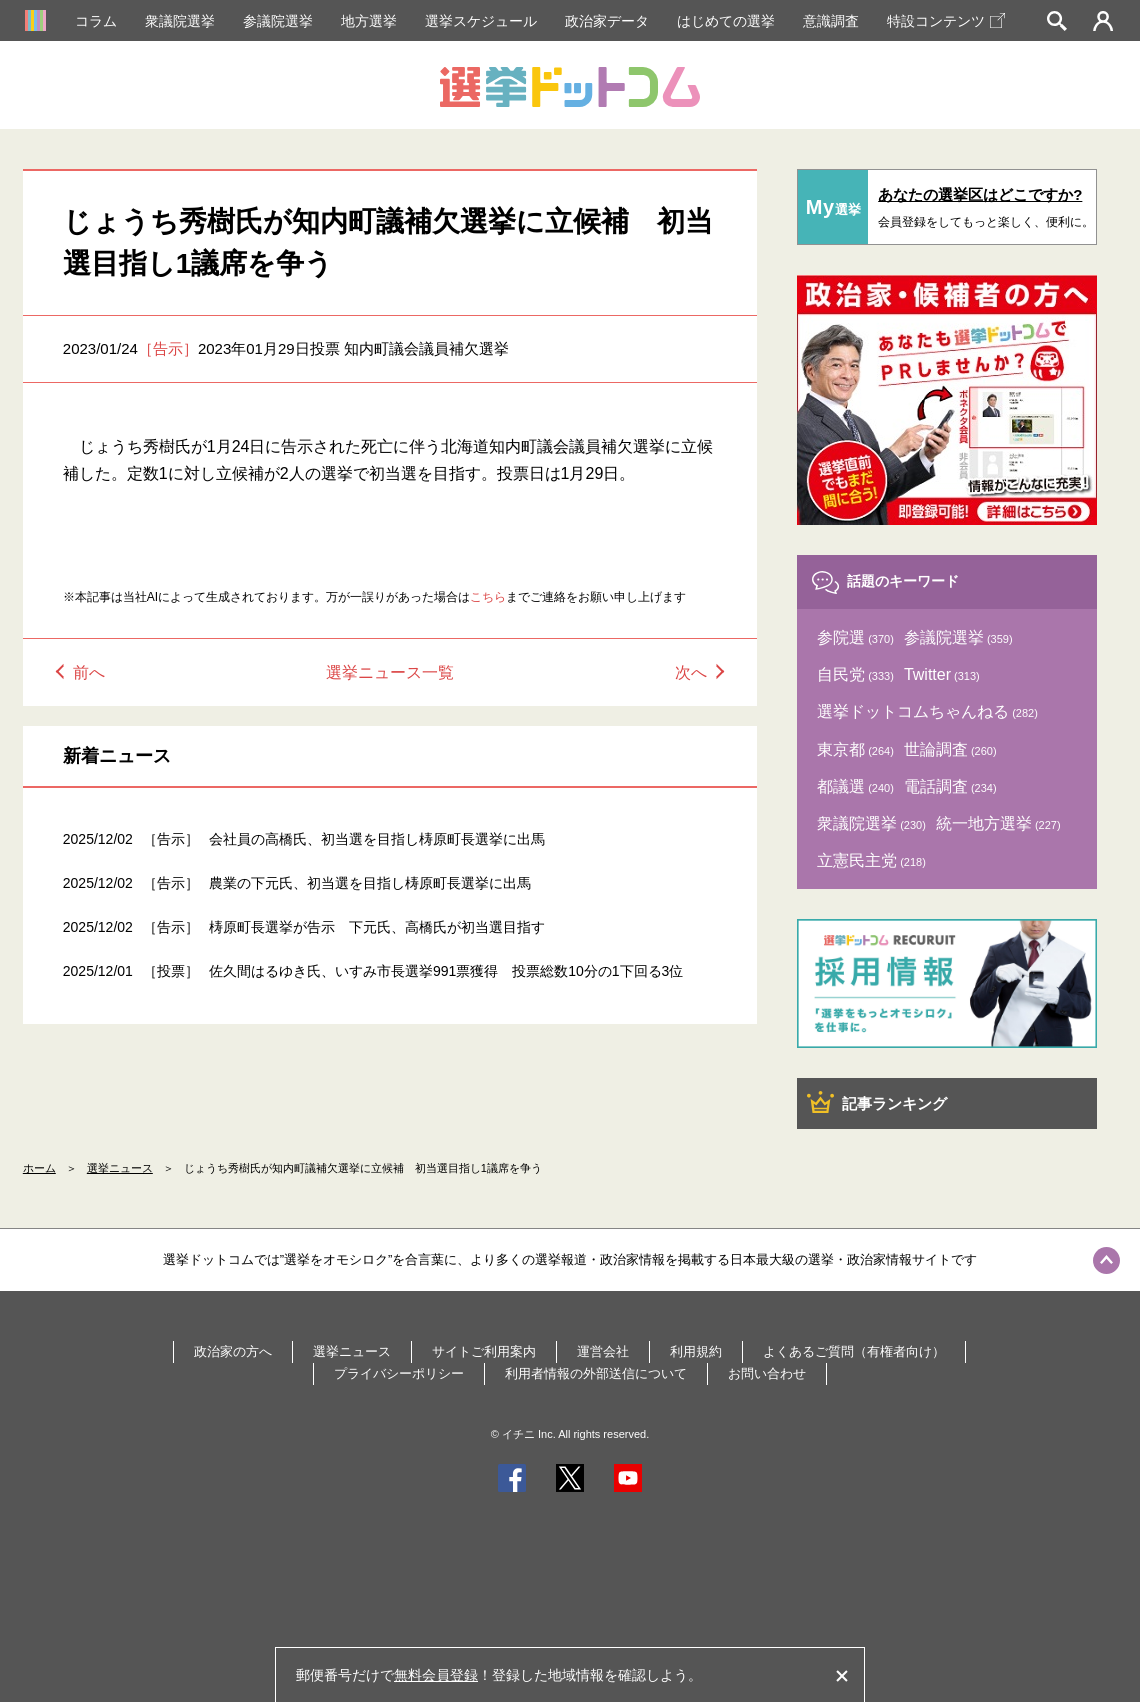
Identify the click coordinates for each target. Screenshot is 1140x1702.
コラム (96, 21)
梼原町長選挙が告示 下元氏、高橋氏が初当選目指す (377, 927)
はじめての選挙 (726, 21)
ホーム (39, 1168)
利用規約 (696, 1351)
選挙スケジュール (481, 21)
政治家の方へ (233, 1351)
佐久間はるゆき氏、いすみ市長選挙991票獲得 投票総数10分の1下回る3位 (446, 971)
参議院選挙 (278, 21)
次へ (691, 672)
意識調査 (831, 21)
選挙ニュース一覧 (390, 672)
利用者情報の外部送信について (596, 1373)
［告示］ (168, 348)
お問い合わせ (767, 1373)
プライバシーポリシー (399, 1373)
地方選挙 (369, 21)
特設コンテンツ (946, 21)
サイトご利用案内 (484, 1351)
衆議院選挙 (180, 21)
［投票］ (171, 971)
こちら (488, 597)
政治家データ (607, 21)
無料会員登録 (436, 1675)
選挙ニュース (120, 1168)
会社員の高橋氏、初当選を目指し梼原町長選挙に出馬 (377, 839)
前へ (89, 672)
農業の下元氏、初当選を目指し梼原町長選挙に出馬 (370, 883)
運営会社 (603, 1351)
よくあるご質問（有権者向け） (854, 1351)
